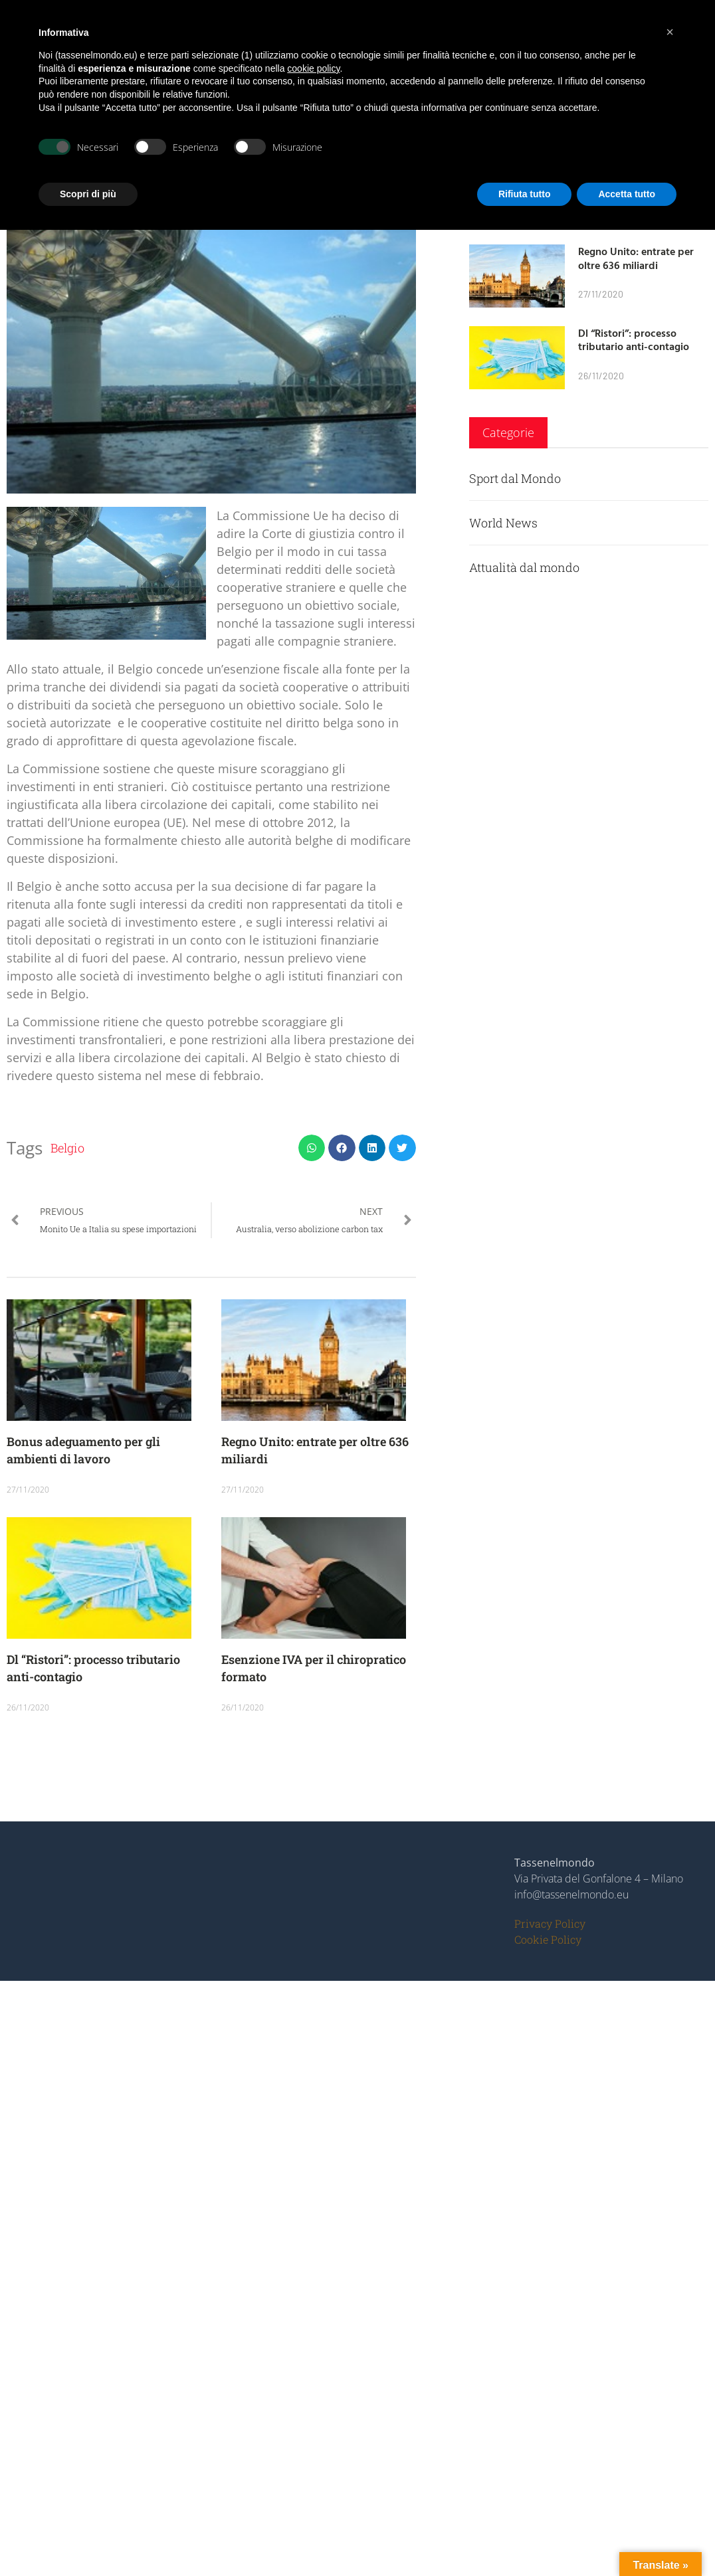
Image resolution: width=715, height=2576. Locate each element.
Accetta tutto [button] (626, 194)
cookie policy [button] (313, 68)
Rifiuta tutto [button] (524, 194)
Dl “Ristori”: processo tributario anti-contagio (633, 340)
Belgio (67, 1148)
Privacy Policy (549, 1923)
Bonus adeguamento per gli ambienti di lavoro (83, 1449)
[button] (312, 1148)
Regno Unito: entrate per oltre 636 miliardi (636, 258)
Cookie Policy (547, 1939)
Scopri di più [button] (88, 194)
